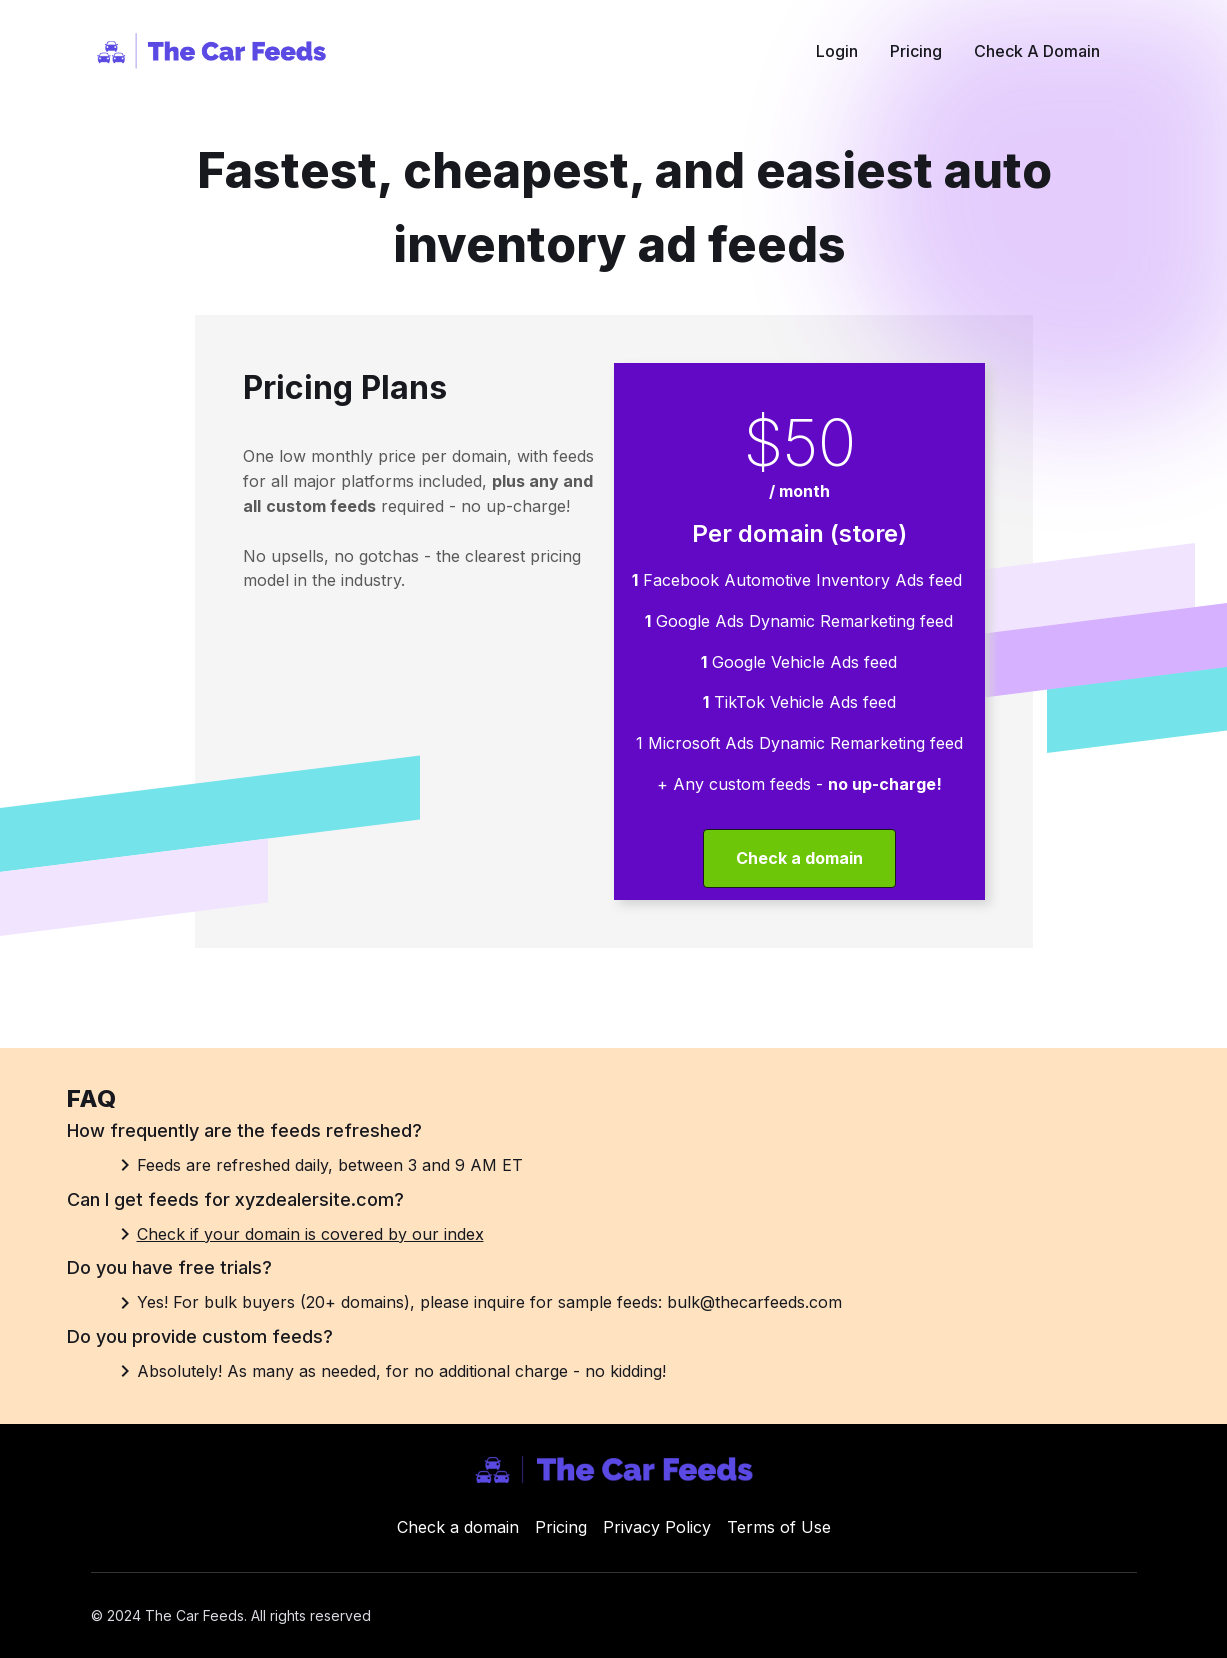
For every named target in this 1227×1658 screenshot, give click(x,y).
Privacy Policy (657, 1527)
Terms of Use (779, 1527)
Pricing (561, 1527)
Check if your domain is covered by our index (310, 1234)
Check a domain (458, 1527)
